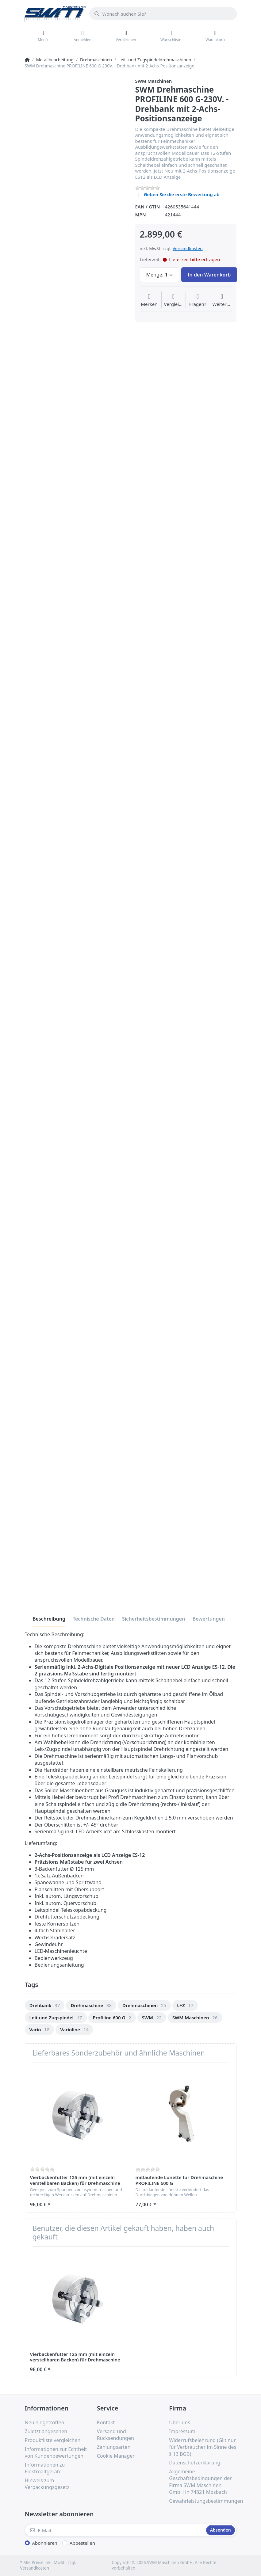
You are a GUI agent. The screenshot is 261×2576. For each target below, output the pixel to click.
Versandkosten (188, 248)
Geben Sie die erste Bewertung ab (182, 194)
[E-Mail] (115, 2530)
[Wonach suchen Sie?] (163, 13)
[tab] (49, 1618)
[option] (45, 2005)
